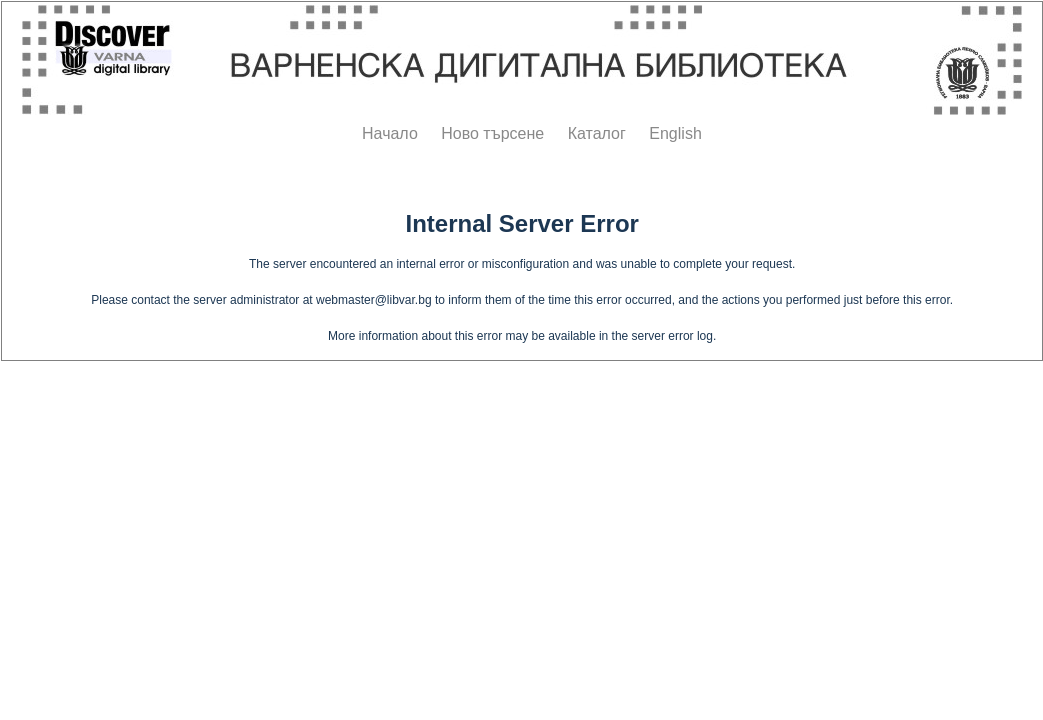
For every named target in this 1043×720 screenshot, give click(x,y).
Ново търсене (492, 133)
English (675, 133)
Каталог (597, 133)
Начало (390, 133)
